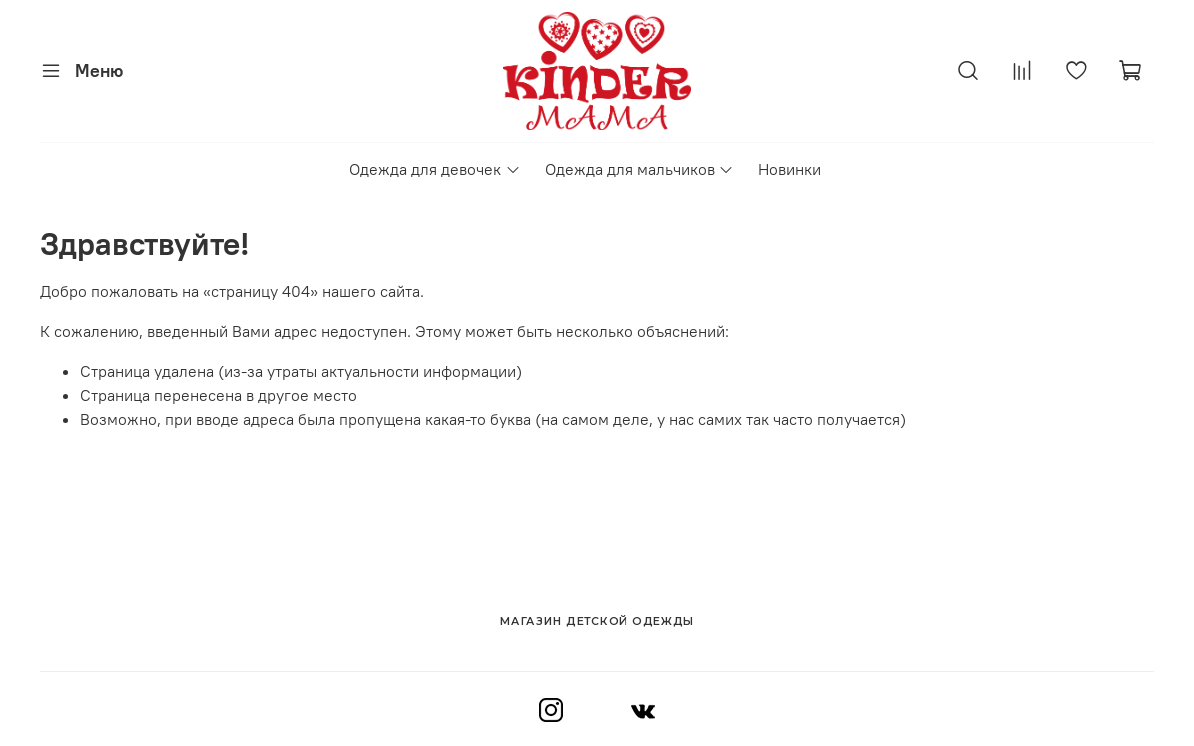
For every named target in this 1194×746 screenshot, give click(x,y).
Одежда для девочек (434, 169)
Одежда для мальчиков (639, 169)
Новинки (789, 169)
